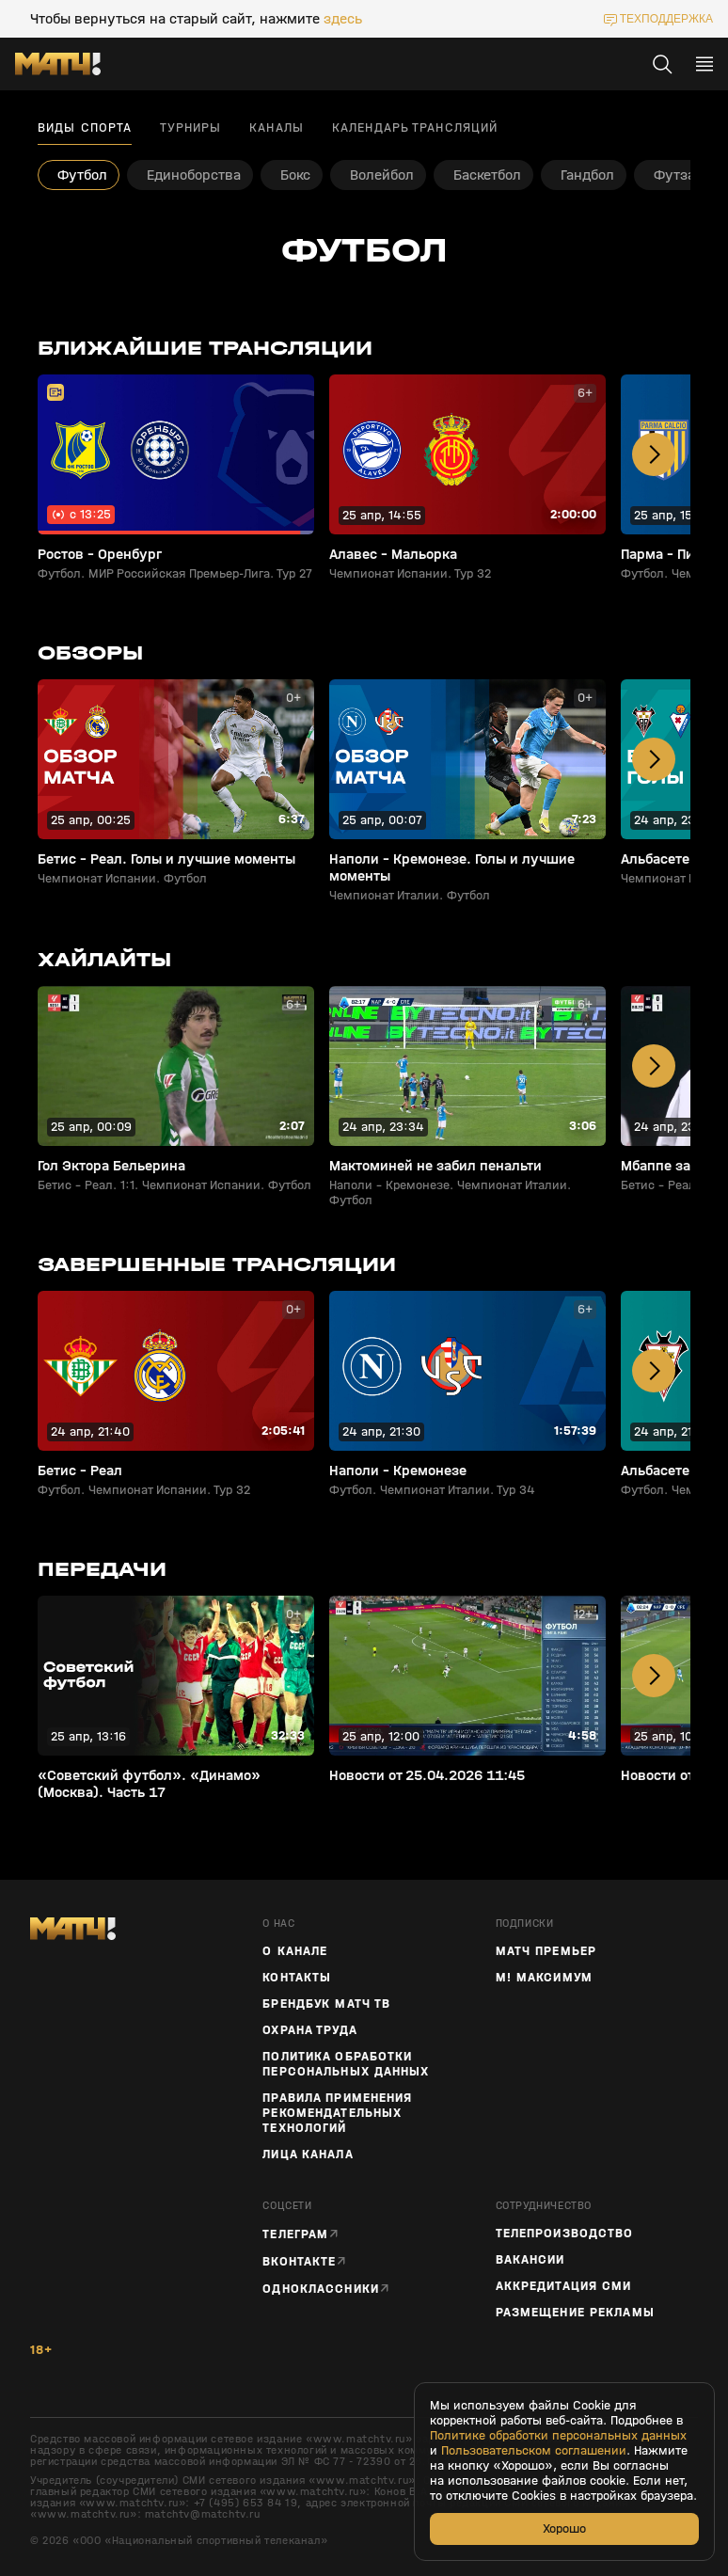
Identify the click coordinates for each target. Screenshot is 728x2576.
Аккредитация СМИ (564, 2286)
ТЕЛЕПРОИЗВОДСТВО (565, 2233)
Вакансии (530, 2259)
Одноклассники (320, 2289)
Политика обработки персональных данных (345, 2064)
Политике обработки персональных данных (558, 2435)
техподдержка (666, 18)
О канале (294, 1951)
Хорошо (564, 2528)
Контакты (296, 1977)
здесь (343, 18)
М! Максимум (544, 1977)
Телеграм (295, 2234)
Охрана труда (309, 2030)
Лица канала (307, 2154)
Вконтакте (299, 2261)
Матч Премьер (546, 1951)
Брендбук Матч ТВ (326, 2004)
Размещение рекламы (575, 2312)
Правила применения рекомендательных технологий (337, 2113)
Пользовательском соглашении (533, 2450)
